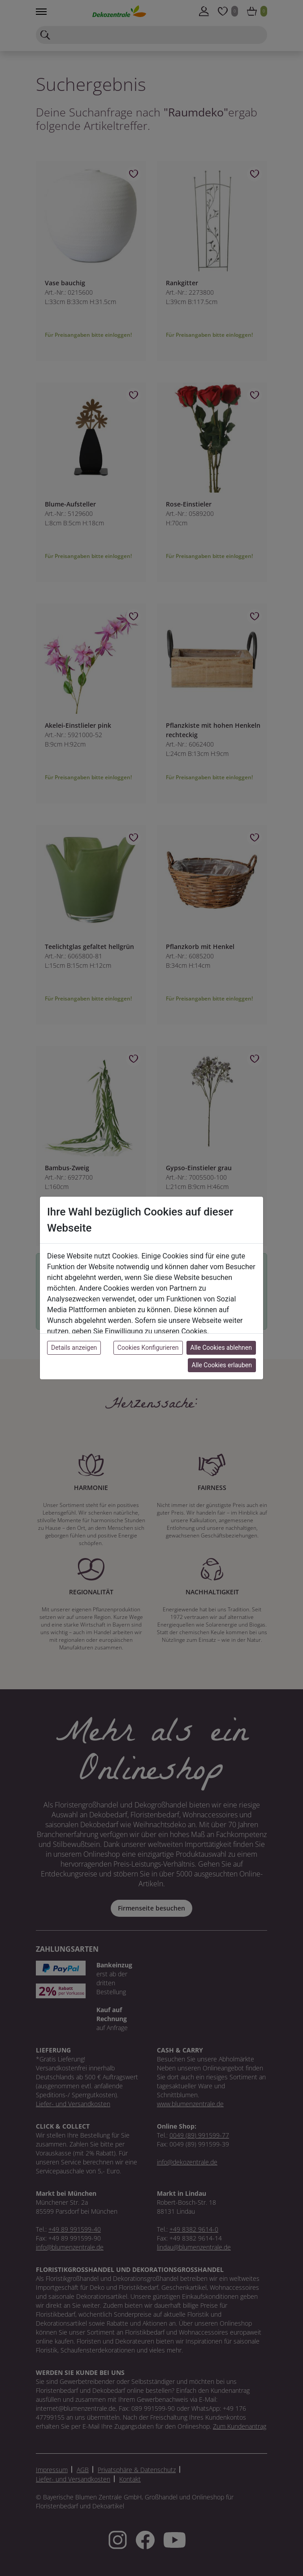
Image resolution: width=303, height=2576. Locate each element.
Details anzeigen (74, 1347)
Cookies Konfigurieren (148, 1347)
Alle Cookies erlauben (222, 1365)
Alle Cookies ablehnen (221, 1347)
